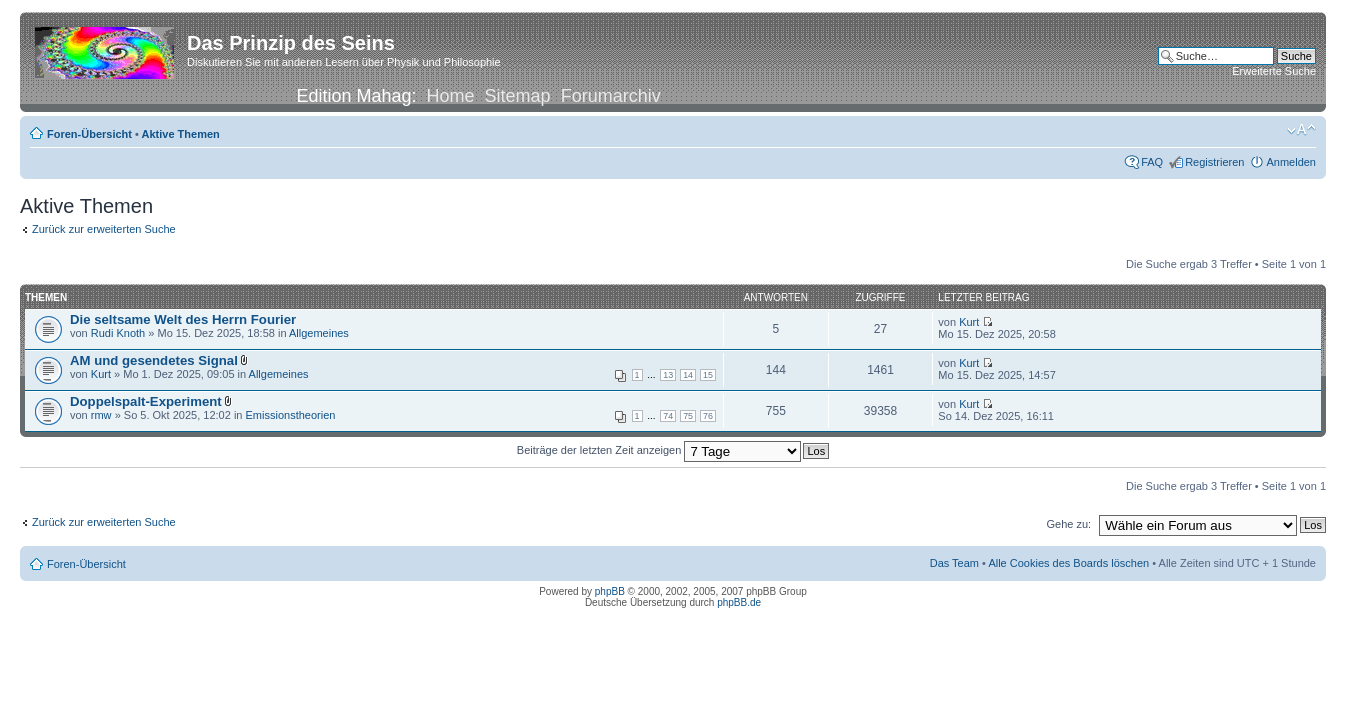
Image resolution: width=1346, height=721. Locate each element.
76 (708, 416)
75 (688, 416)
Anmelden (1291, 162)
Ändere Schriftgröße (1301, 130)
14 (688, 375)
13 (668, 375)
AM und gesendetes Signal (154, 360)
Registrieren (1214, 162)
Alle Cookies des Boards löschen (1068, 563)
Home (451, 96)
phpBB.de (739, 602)
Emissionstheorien (291, 415)
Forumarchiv (611, 96)
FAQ (1152, 162)
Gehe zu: (1068, 524)
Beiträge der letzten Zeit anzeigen (659, 450)
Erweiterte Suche (1274, 71)
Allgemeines (319, 333)
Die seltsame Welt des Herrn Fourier (183, 319)
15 (708, 375)
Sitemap (518, 96)
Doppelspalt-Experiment (146, 401)
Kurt (969, 322)
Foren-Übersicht (89, 134)
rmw (101, 415)
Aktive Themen (181, 134)
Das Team (954, 563)
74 (668, 416)
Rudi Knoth (118, 333)
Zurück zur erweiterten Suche (104, 229)
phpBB (610, 591)
